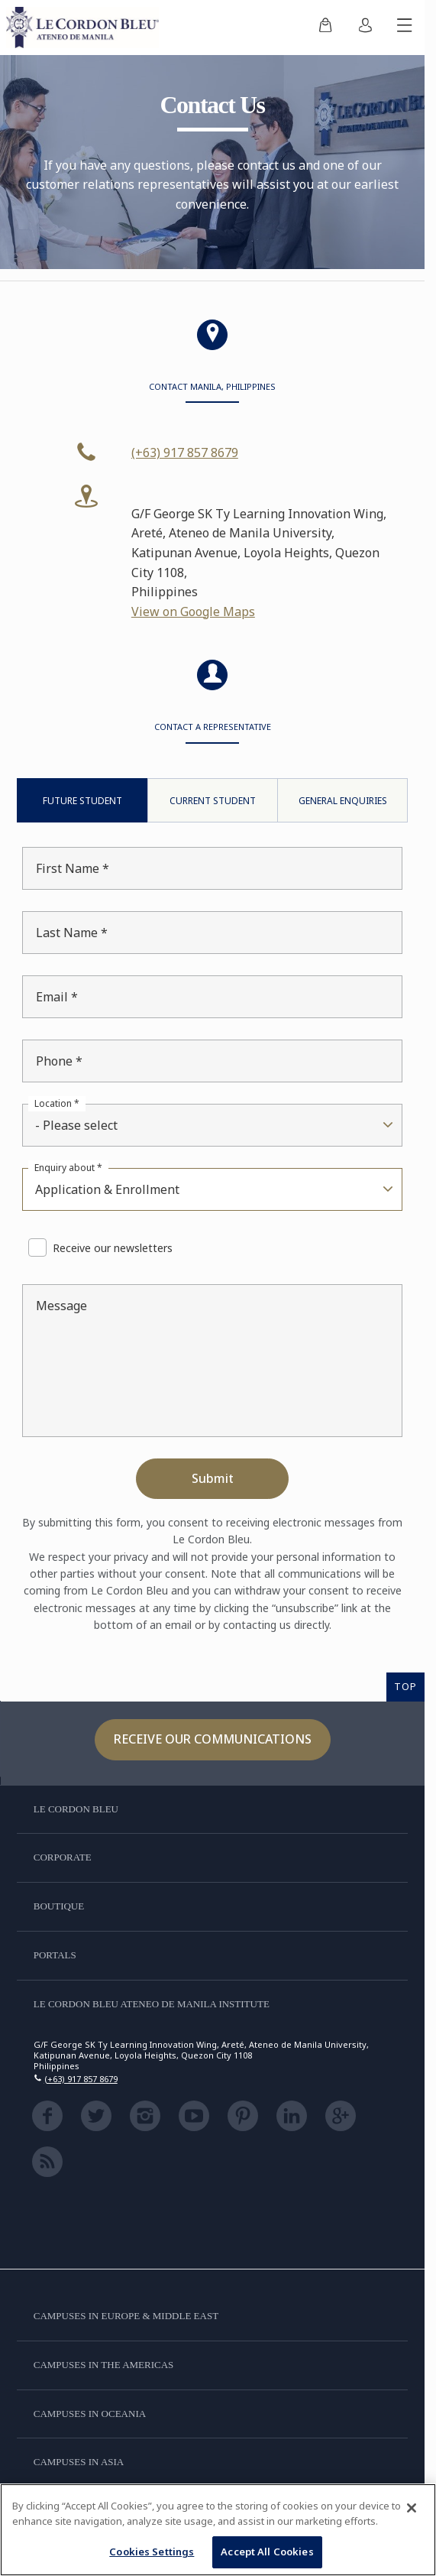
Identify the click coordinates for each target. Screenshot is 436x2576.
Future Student (82, 800)
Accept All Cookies (267, 2551)
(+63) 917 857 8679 (184, 452)
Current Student (213, 800)
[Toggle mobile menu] (405, 27)
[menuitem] (325, 27)
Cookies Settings (151, 2551)
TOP (405, 1686)
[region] (218, 2530)
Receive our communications (213, 1739)
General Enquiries (343, 800)
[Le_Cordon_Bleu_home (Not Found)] (85, 27)
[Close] (411, 2508)
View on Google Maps (193, 611)
